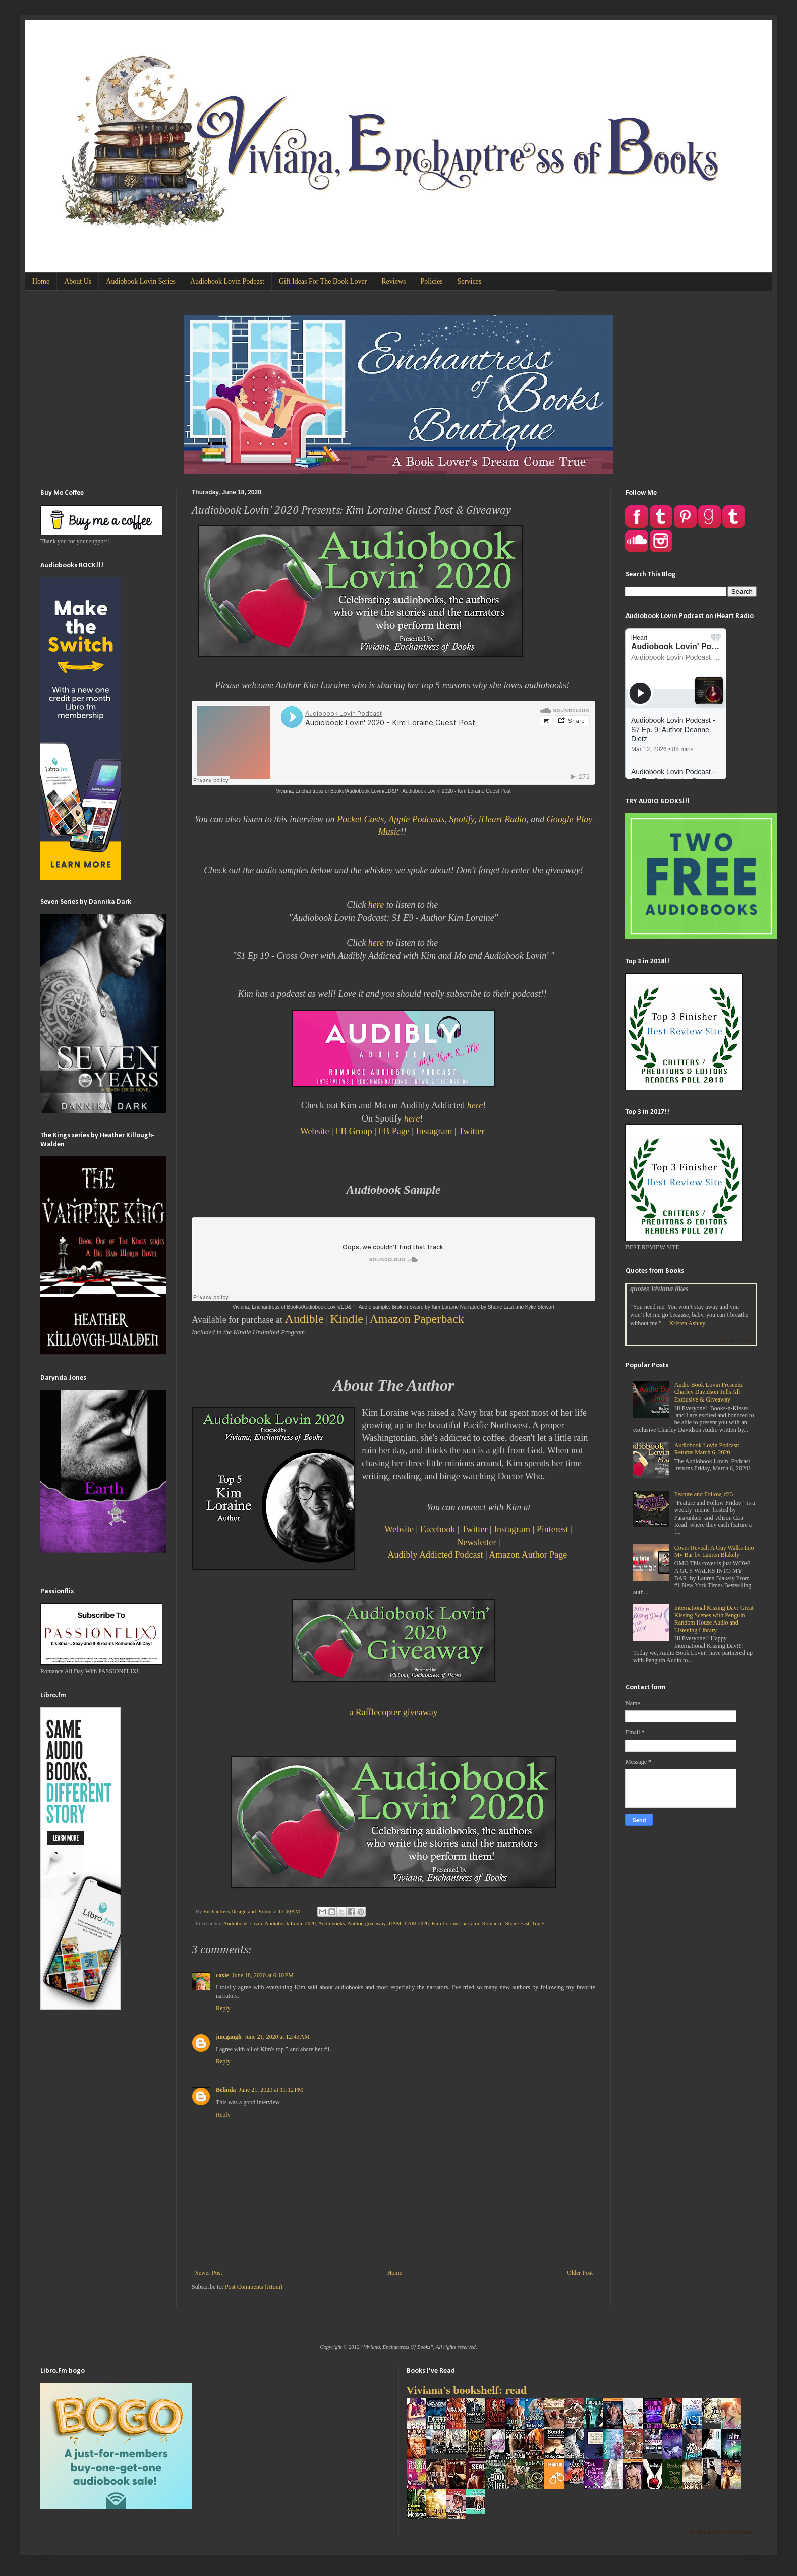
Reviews (393, 281)
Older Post (580, 2272)
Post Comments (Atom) (253, 2286)
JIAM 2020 (416, 1923)
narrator (470, 1923)
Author (354, 1923)
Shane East (517, 1923)
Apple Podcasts (416, 819)
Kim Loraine (445, 1923)
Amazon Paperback (416, 1318)
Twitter (473, 1131)
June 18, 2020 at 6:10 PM (263, 1975)
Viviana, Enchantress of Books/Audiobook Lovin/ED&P (337, 791)
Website (314, 1131)
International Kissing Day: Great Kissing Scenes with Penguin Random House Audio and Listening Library (714, 1618)
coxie (222, 1975)
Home (40, 281)
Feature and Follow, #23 (703, 1494)
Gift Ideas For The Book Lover (323, 281)
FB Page (394, 1131)
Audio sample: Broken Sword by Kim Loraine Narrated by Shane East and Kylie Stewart (457, 1307)
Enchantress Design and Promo (238, 1911)
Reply (223, 2008)
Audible (304, 1318)
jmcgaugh (229, 2036)
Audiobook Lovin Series (141, 281)
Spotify (461, 819)
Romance (492, 1923)
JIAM (394, 1923)
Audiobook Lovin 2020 (289, 1923)
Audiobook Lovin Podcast (227, 281)
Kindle (346, 1318)
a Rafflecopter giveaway (393, 1712)
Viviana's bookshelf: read (467, 2390)
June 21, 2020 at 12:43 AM (277, 2036)
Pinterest (554, 1529)
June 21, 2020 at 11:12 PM (271, 2089)
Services (469, 281)
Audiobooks (331, 1923)
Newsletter (476, 1542)
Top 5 (538, 1923)
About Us (77, 281)
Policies (431, 281)
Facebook (438, 1529)
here (376, 905)
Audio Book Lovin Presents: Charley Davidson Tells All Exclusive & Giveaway (709, 1392)
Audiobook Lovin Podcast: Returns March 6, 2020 (706, 1449)
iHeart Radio (503, 819)
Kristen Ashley (687, 1323)
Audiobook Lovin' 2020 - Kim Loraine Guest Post (456, 791)
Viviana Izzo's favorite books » (723, 2532)
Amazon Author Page (528, 1555)
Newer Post (208, 2272)
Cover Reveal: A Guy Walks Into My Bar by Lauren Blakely (714, 1551)
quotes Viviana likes (659, 1288)
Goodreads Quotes (733, 1340)
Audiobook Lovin (242, 1923)
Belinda (226, 2089)
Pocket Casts (360, 819)
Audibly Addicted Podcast (435, 1555)
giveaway (375, 1923)
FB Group (353, 1131)
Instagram (434, 1131)
